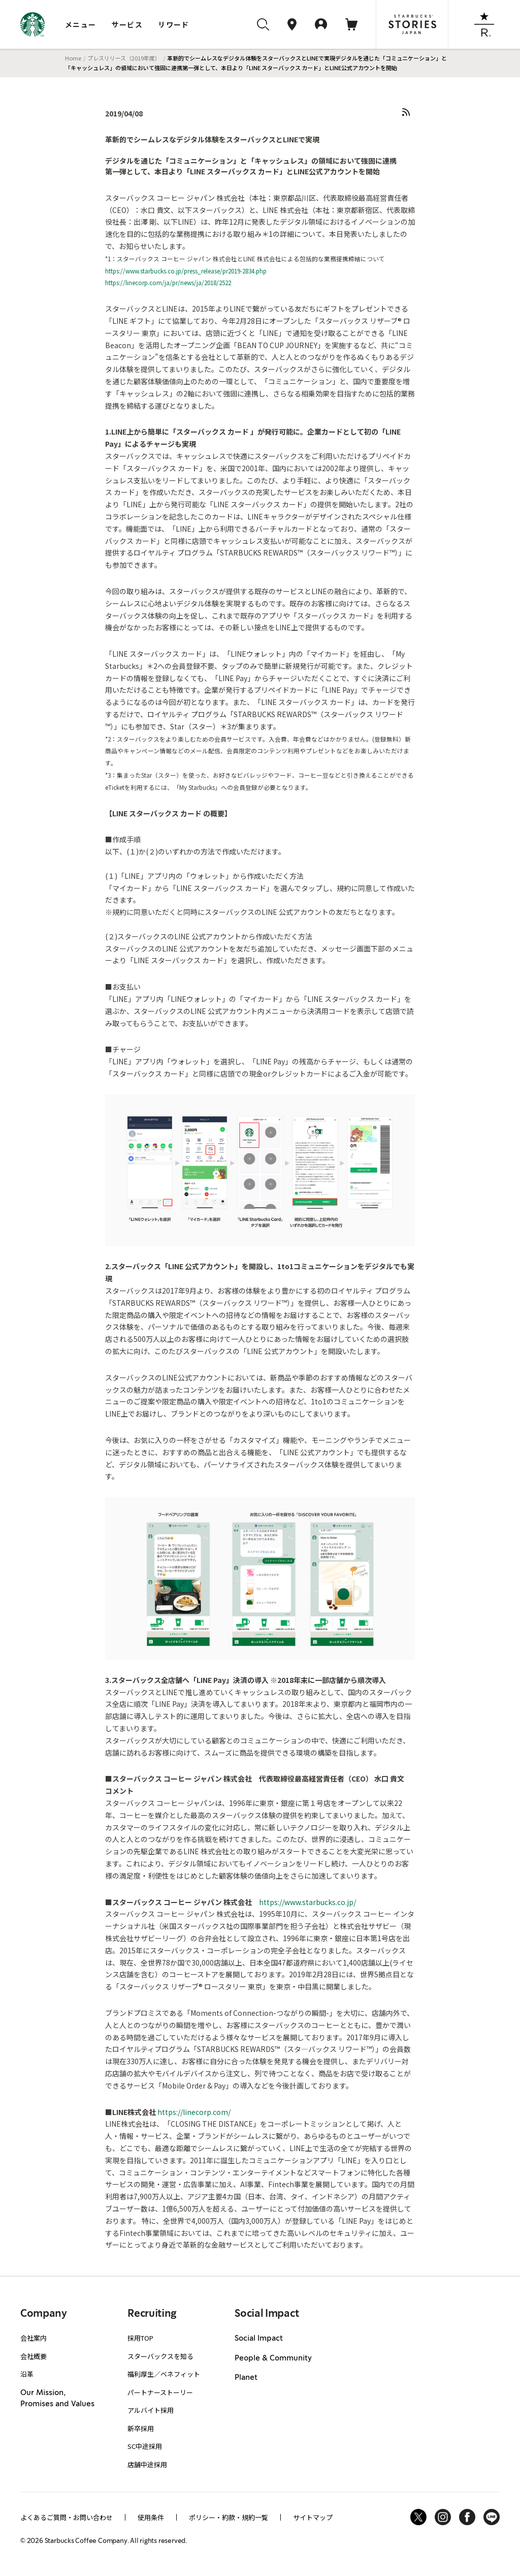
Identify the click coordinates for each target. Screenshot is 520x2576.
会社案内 (33, 2338)
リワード (173, 24)
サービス (127, 24)
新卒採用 (140, 2428)
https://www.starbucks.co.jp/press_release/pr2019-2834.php (186, 270)
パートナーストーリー (160, 2392)
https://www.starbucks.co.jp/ (307, 1902)
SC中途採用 (144, 2446)
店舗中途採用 (147, 2464)
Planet (246, 2377)
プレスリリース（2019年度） (123, 58)
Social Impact (259, 2338)
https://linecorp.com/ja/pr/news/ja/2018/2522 (168, 282)
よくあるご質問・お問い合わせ (66, 2517)
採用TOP (140, 2338)
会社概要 (33, 2356)
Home (73, 58)
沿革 (27, 2374)
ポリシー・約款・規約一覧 (228, 2517)
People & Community (273, 2358)
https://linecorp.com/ (194, 2112)
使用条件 (151, 2517)
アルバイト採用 (150, 2410)
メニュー (80, 24)
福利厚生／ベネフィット (163, 2374)
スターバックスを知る (160, 2356)
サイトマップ (313, 2517)
